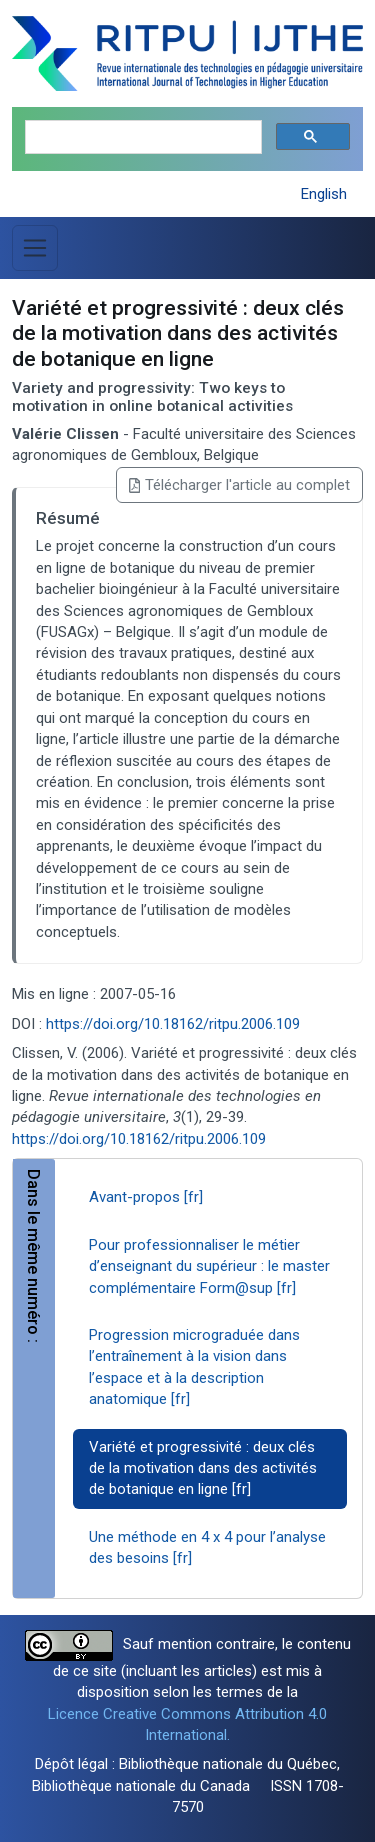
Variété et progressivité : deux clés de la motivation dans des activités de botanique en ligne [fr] (203, 1468)
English (324, 194)
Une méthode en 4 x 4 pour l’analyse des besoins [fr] (207, 1547)
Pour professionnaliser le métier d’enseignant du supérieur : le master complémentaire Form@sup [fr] (209, 1266)
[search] (141, 137)
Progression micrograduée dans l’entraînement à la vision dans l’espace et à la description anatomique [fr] (194, 1367)
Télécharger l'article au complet (239, 485)
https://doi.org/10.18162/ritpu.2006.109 (173, 1024)
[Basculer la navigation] (35, 248)
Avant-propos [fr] (146, 1197)
